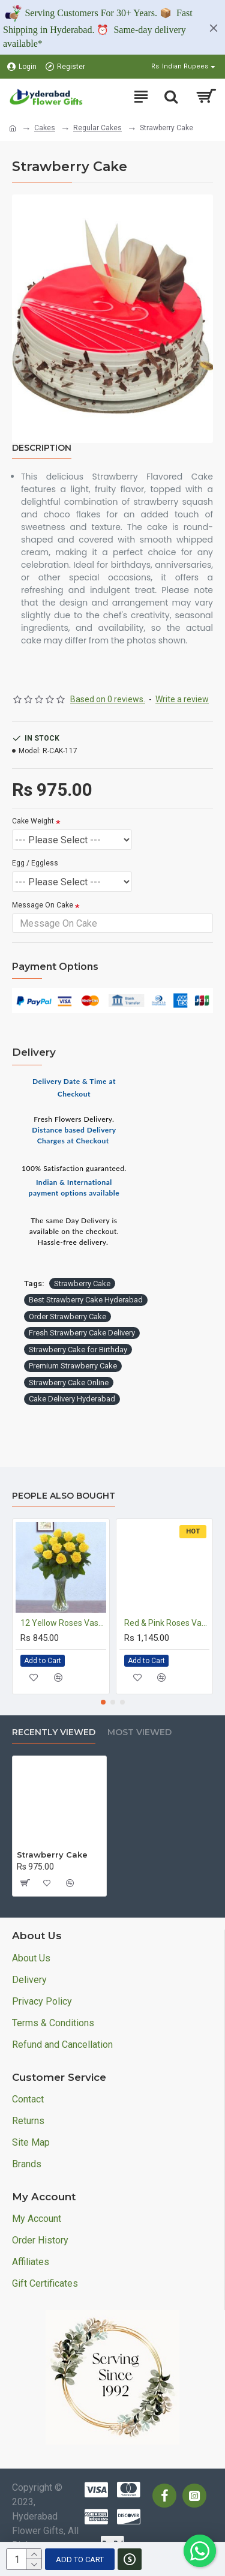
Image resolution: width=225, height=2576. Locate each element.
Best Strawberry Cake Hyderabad (86, 1299)
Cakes (44, 128)
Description (41, 448)
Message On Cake (42, 905)
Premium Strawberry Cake (73, 1365)
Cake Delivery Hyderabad (72, 1398)
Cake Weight (33, 821)
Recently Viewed (53, 1732)
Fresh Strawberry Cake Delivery (82, 1332)
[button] (103, 1702)
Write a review (182, 699)
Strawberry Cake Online (69, 1382)
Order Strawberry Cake (67, 1316)
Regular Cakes (97, 128)
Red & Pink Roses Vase (167, 1623)
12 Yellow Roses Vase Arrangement (63, 1623)
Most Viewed (139, 1732)
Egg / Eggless (35, 863)
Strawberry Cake (82, 1283)
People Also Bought (63, 1496)
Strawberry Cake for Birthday (78, 1349)
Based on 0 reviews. (107, 699)
